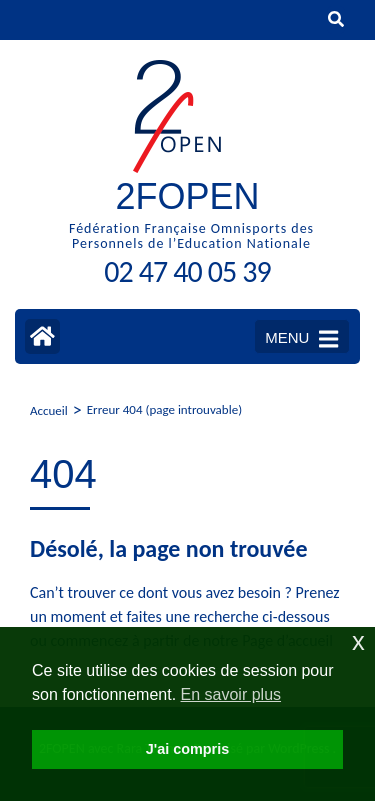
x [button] (358, 641)
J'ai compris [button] (187, 749)
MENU (301, 339)
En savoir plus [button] (231, 694)
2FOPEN (187, 196)
